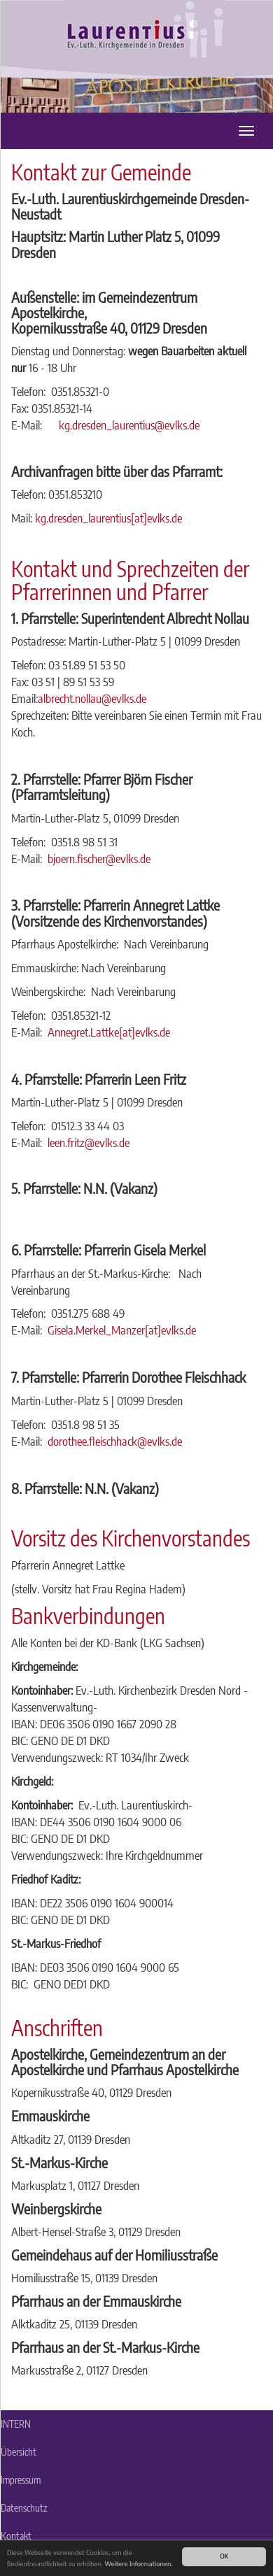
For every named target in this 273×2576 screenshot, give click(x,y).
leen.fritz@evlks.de (89, 1142)
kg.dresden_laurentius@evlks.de (130, 425)
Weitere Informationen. (139, 2563)
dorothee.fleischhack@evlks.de (115, 1441)
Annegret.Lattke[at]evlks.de (109, 1032)
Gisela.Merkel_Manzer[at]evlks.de (122, 1330)
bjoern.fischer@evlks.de (99, 858)
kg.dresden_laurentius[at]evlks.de (108, 518)
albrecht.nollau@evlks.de (92, 698)
